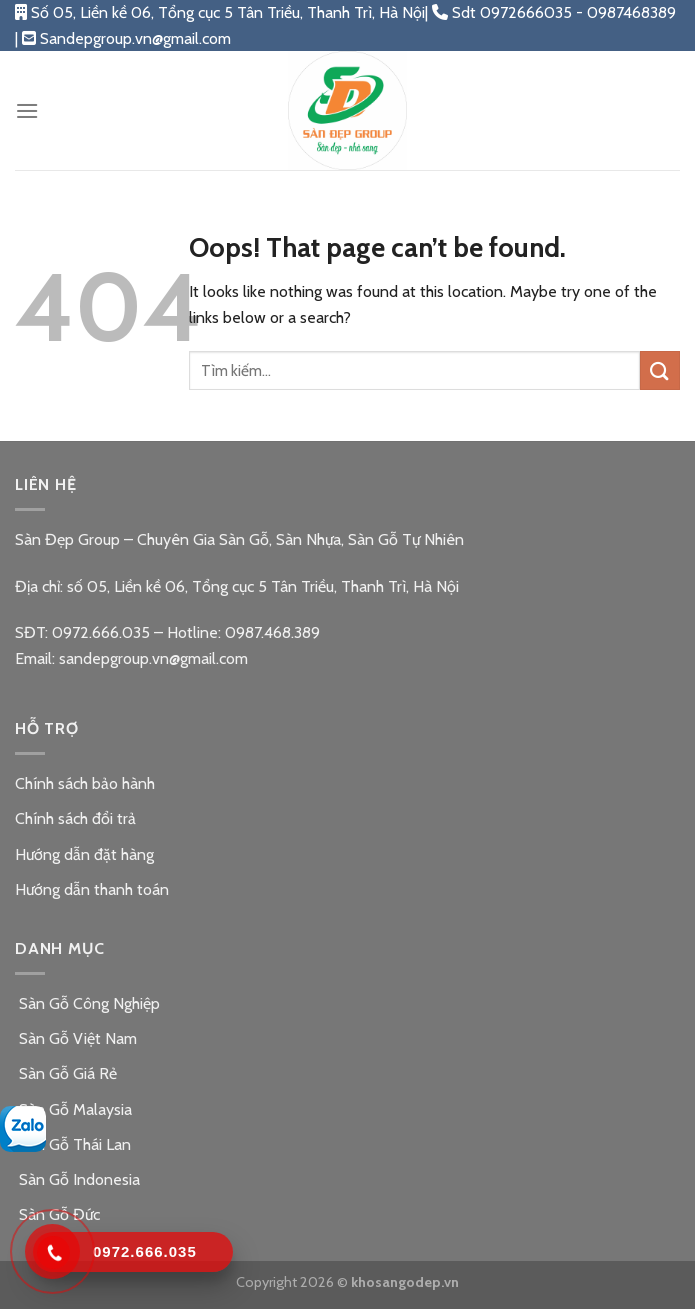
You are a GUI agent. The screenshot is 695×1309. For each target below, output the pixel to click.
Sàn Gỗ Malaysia (73, 1109)
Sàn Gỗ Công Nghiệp (87, 1003)
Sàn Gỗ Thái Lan (73, 1144)
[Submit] (660, 370)
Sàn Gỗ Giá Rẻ (66, 1073)
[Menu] (27, 110)
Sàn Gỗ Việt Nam (76, 1038)
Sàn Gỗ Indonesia (77, 1179)
